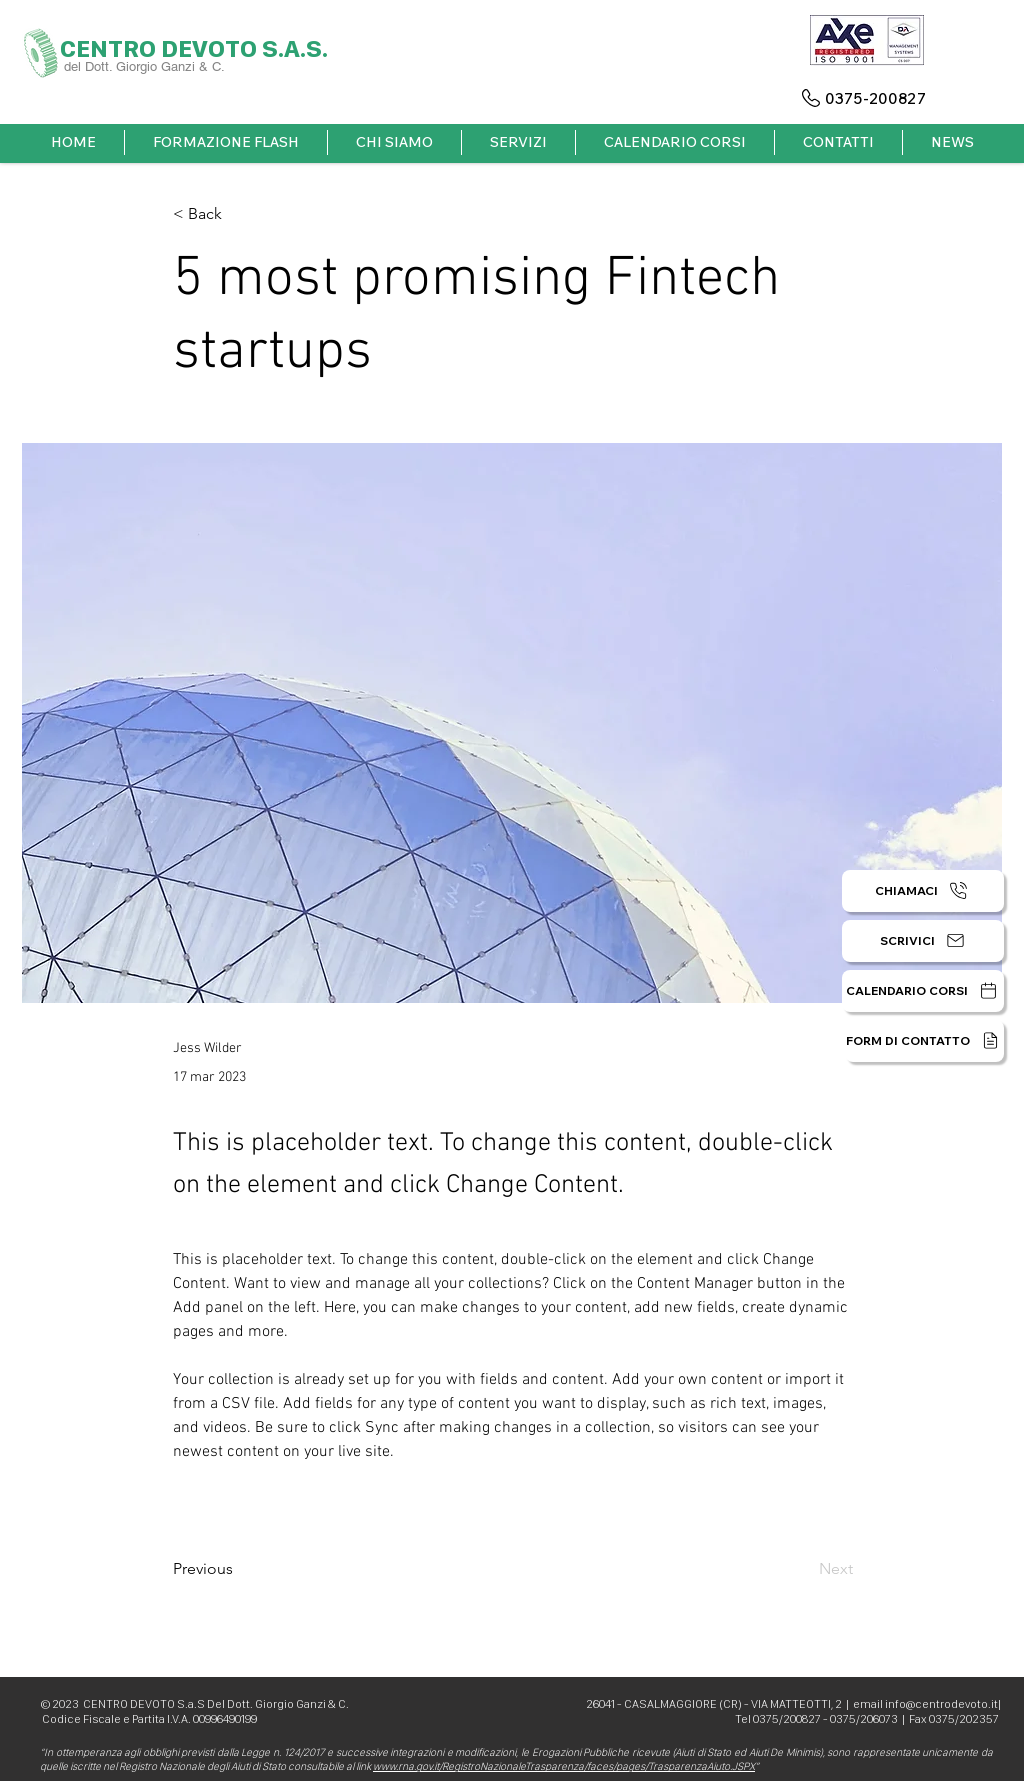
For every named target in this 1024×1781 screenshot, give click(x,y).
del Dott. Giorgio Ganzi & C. (146, 66)
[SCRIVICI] (923, 941)
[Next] (803, 1569)
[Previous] (239, 1569)
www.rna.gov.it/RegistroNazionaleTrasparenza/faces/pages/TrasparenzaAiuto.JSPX (564, 1766)
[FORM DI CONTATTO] (924, 1041)
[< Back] (239, 214)
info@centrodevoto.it (941, 1704)
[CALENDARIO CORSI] (923, 991)
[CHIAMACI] (923, 891)
